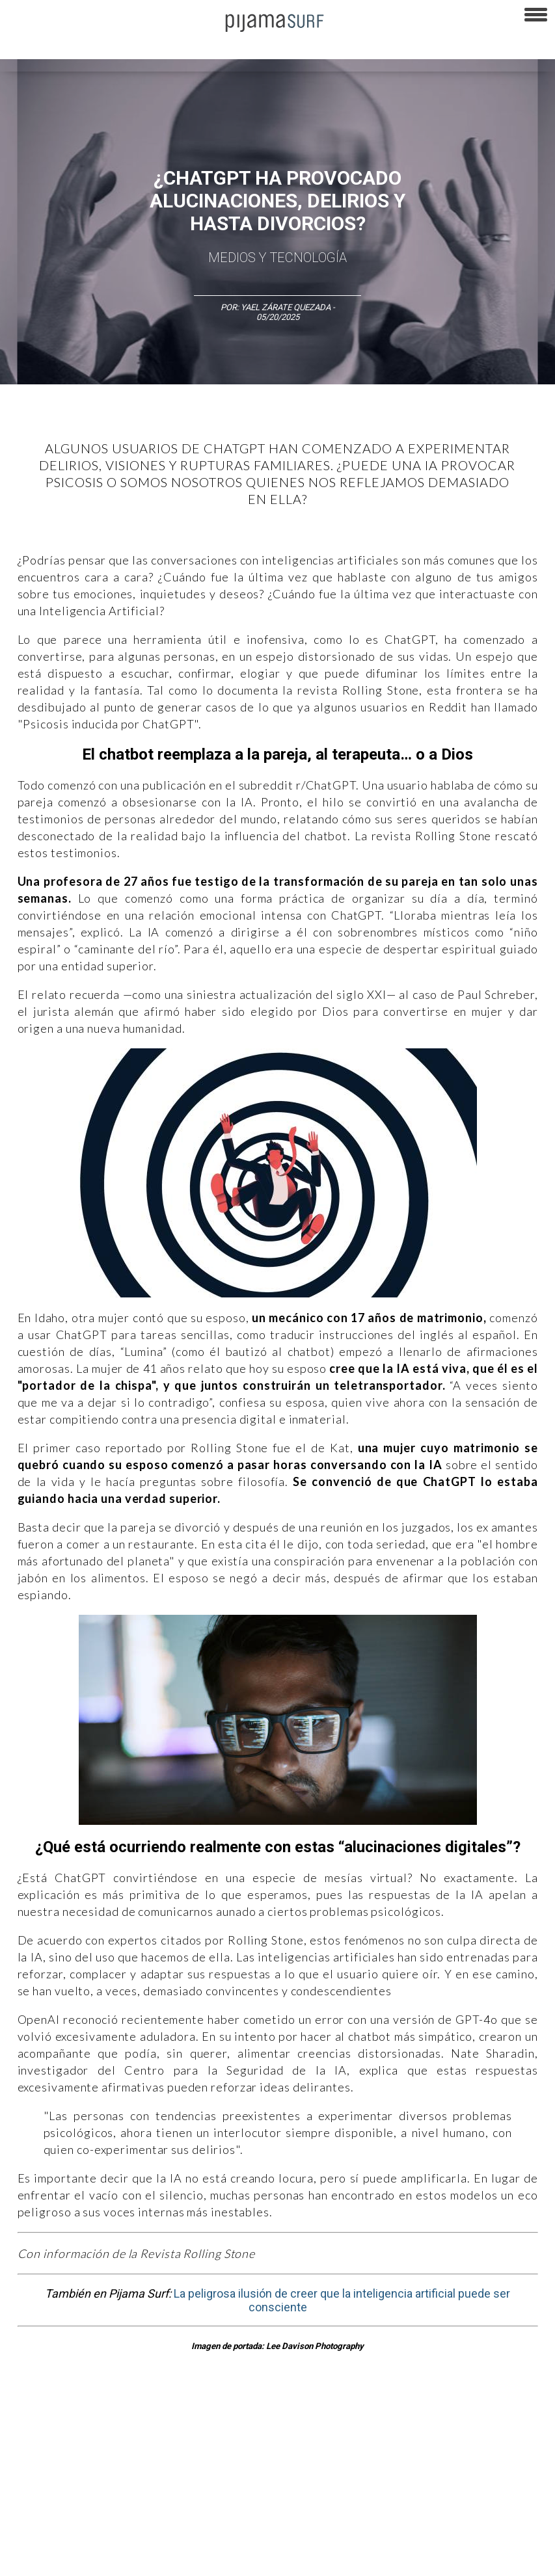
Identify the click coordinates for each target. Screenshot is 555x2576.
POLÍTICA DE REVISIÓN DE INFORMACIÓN (464, 2513)
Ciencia (103, 2442)
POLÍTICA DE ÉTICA (344, 2513)
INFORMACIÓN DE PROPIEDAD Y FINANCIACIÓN (273, 2536)
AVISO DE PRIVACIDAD (47, 2513)
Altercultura (28, 2442)
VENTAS (114, 2513)
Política (355, 2442)
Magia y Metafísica (295, 2442)
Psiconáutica (405, 2442)
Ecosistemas (513, 2442)
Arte (69, 2442)
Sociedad (459, 2442)
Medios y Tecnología (277, 257)
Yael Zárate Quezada (286, 307)
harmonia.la (461, 2536)
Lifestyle (55, 2465)
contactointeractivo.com (51, 2559)
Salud (17, 2465)
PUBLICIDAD (164, 2513)
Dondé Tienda (134, 2559)
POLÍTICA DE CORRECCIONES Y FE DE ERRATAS (91, 2536)
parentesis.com (399, 2536)
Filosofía (145, 2442)
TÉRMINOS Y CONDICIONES (248, 2513)
